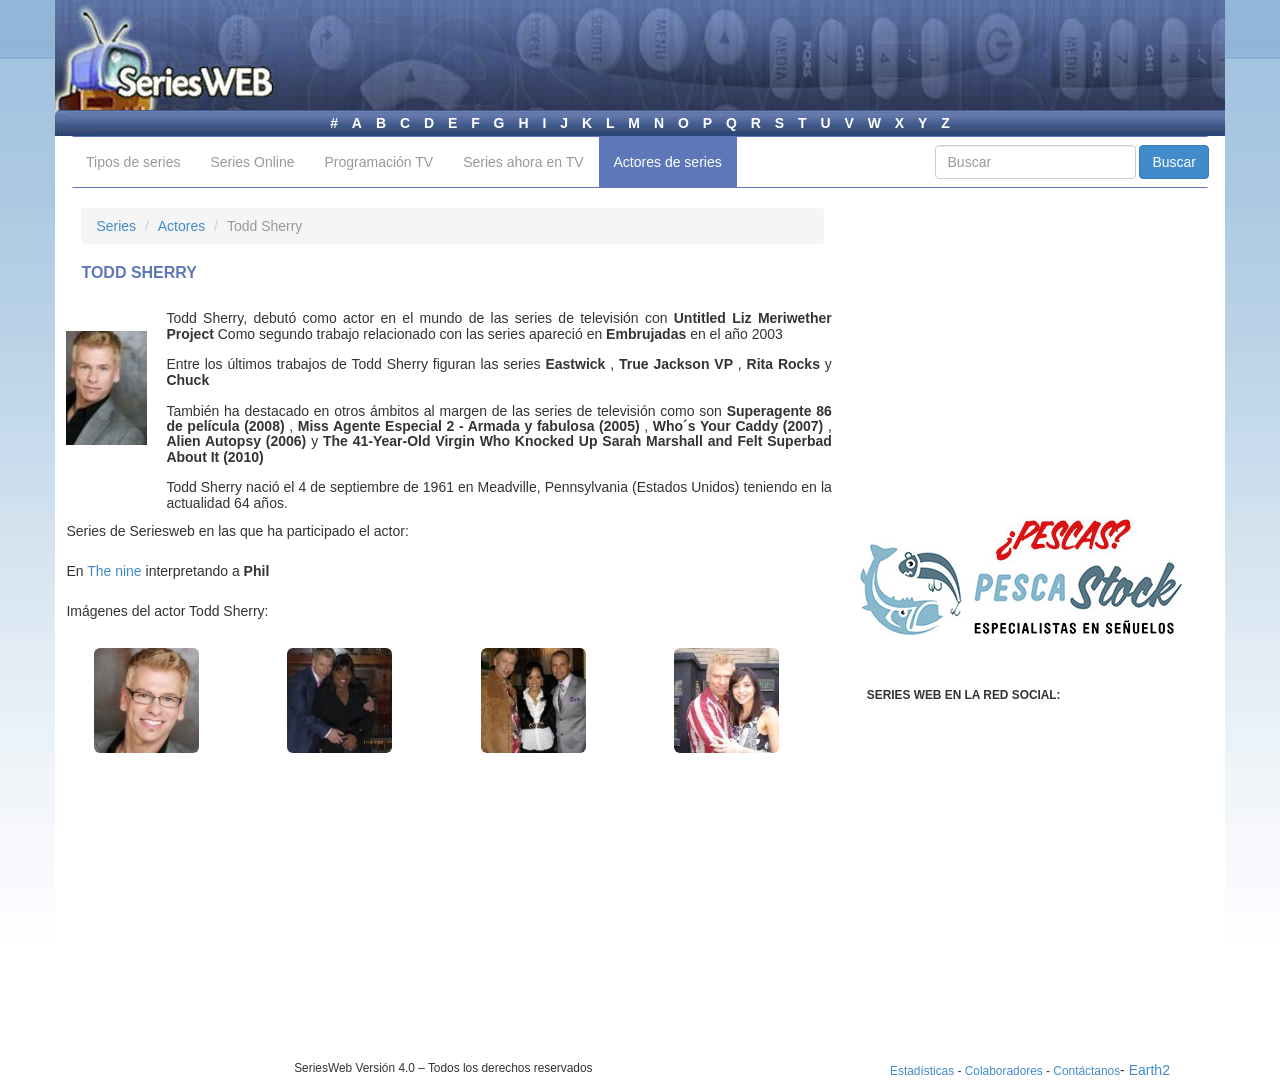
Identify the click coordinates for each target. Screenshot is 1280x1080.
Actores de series (668, 162)
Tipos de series (133, 162)
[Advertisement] (249, 920)
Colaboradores (1004, 1071)
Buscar (1174, 162)
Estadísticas (922, 1071)
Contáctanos (1086, 1071)
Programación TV (378, 162)
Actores (181, 226)
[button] (146, 700)
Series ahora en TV (523, 162)
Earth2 (1149, 1070)
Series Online (252, 162)
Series (116, 226)
